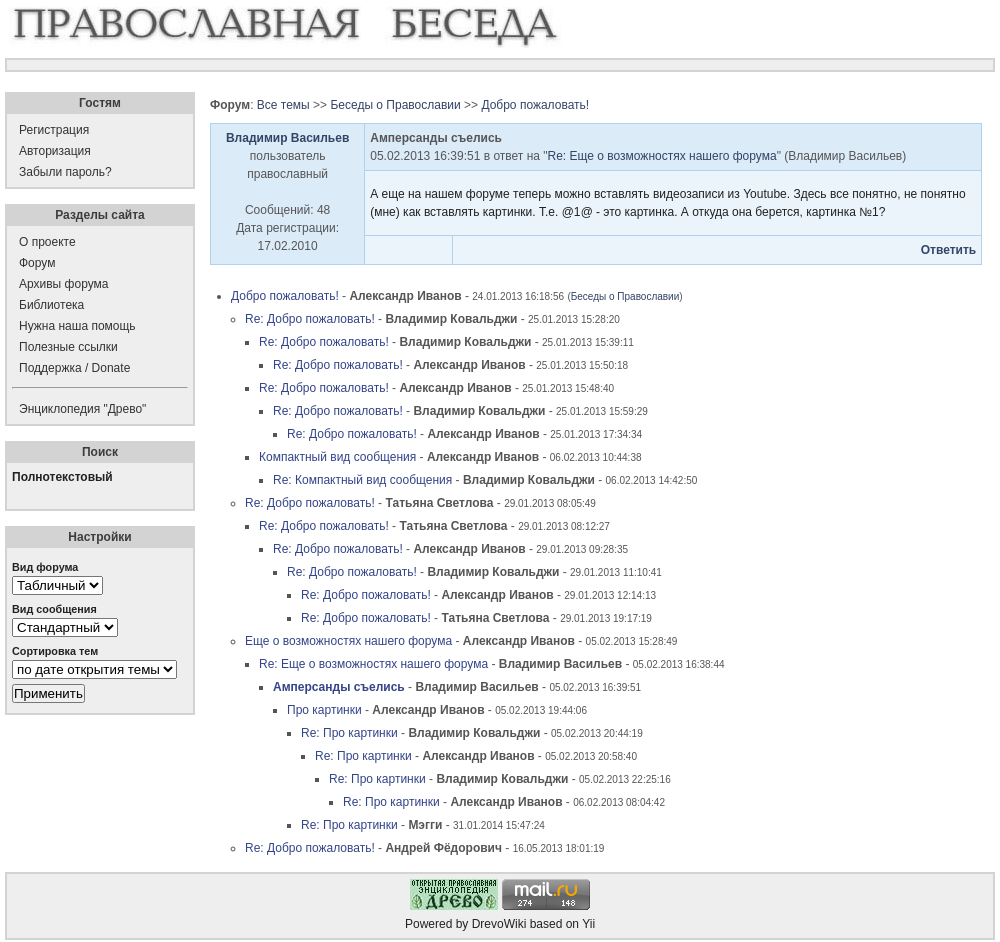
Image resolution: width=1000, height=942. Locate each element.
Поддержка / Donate (74, 368)
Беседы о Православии (395, 105)
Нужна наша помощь (77, 326)
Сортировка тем (55, 651)
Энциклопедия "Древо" (82, 409)
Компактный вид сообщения (337, 457)
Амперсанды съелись (339, 687)
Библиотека (51, 305)
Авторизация (55, 151)
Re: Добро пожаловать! (310, 319)
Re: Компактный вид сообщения (362, 480)
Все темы (283, 105)
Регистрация (54, 130)
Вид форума (45, 567)
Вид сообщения (54, 609)
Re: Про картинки (349, 733)
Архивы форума (63, 284)
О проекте (47, 242)
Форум (37, 263)
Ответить (948, 250)
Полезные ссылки (68, 347)
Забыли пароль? (65, 172)
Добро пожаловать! (535, 105)
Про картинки (324, 710)
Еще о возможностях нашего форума (348, 641)
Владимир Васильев (287, 138)
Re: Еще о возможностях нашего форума (662, 156)
